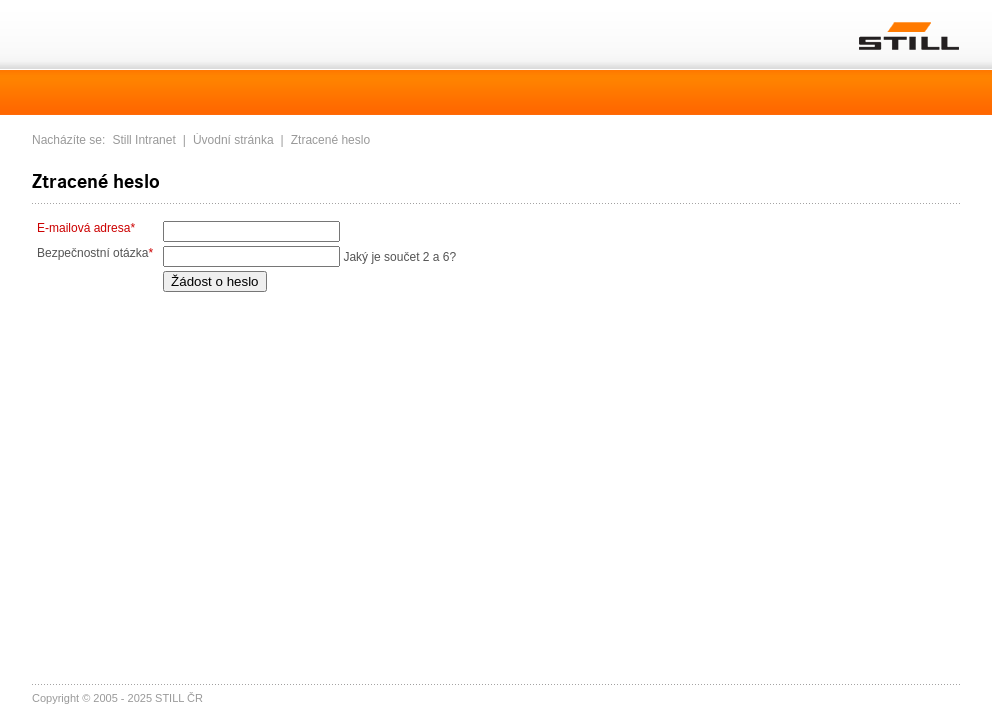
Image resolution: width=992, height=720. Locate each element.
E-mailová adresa (86, 228)
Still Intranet (143, 140)
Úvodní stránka (233, 140)
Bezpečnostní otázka (95, 253)
